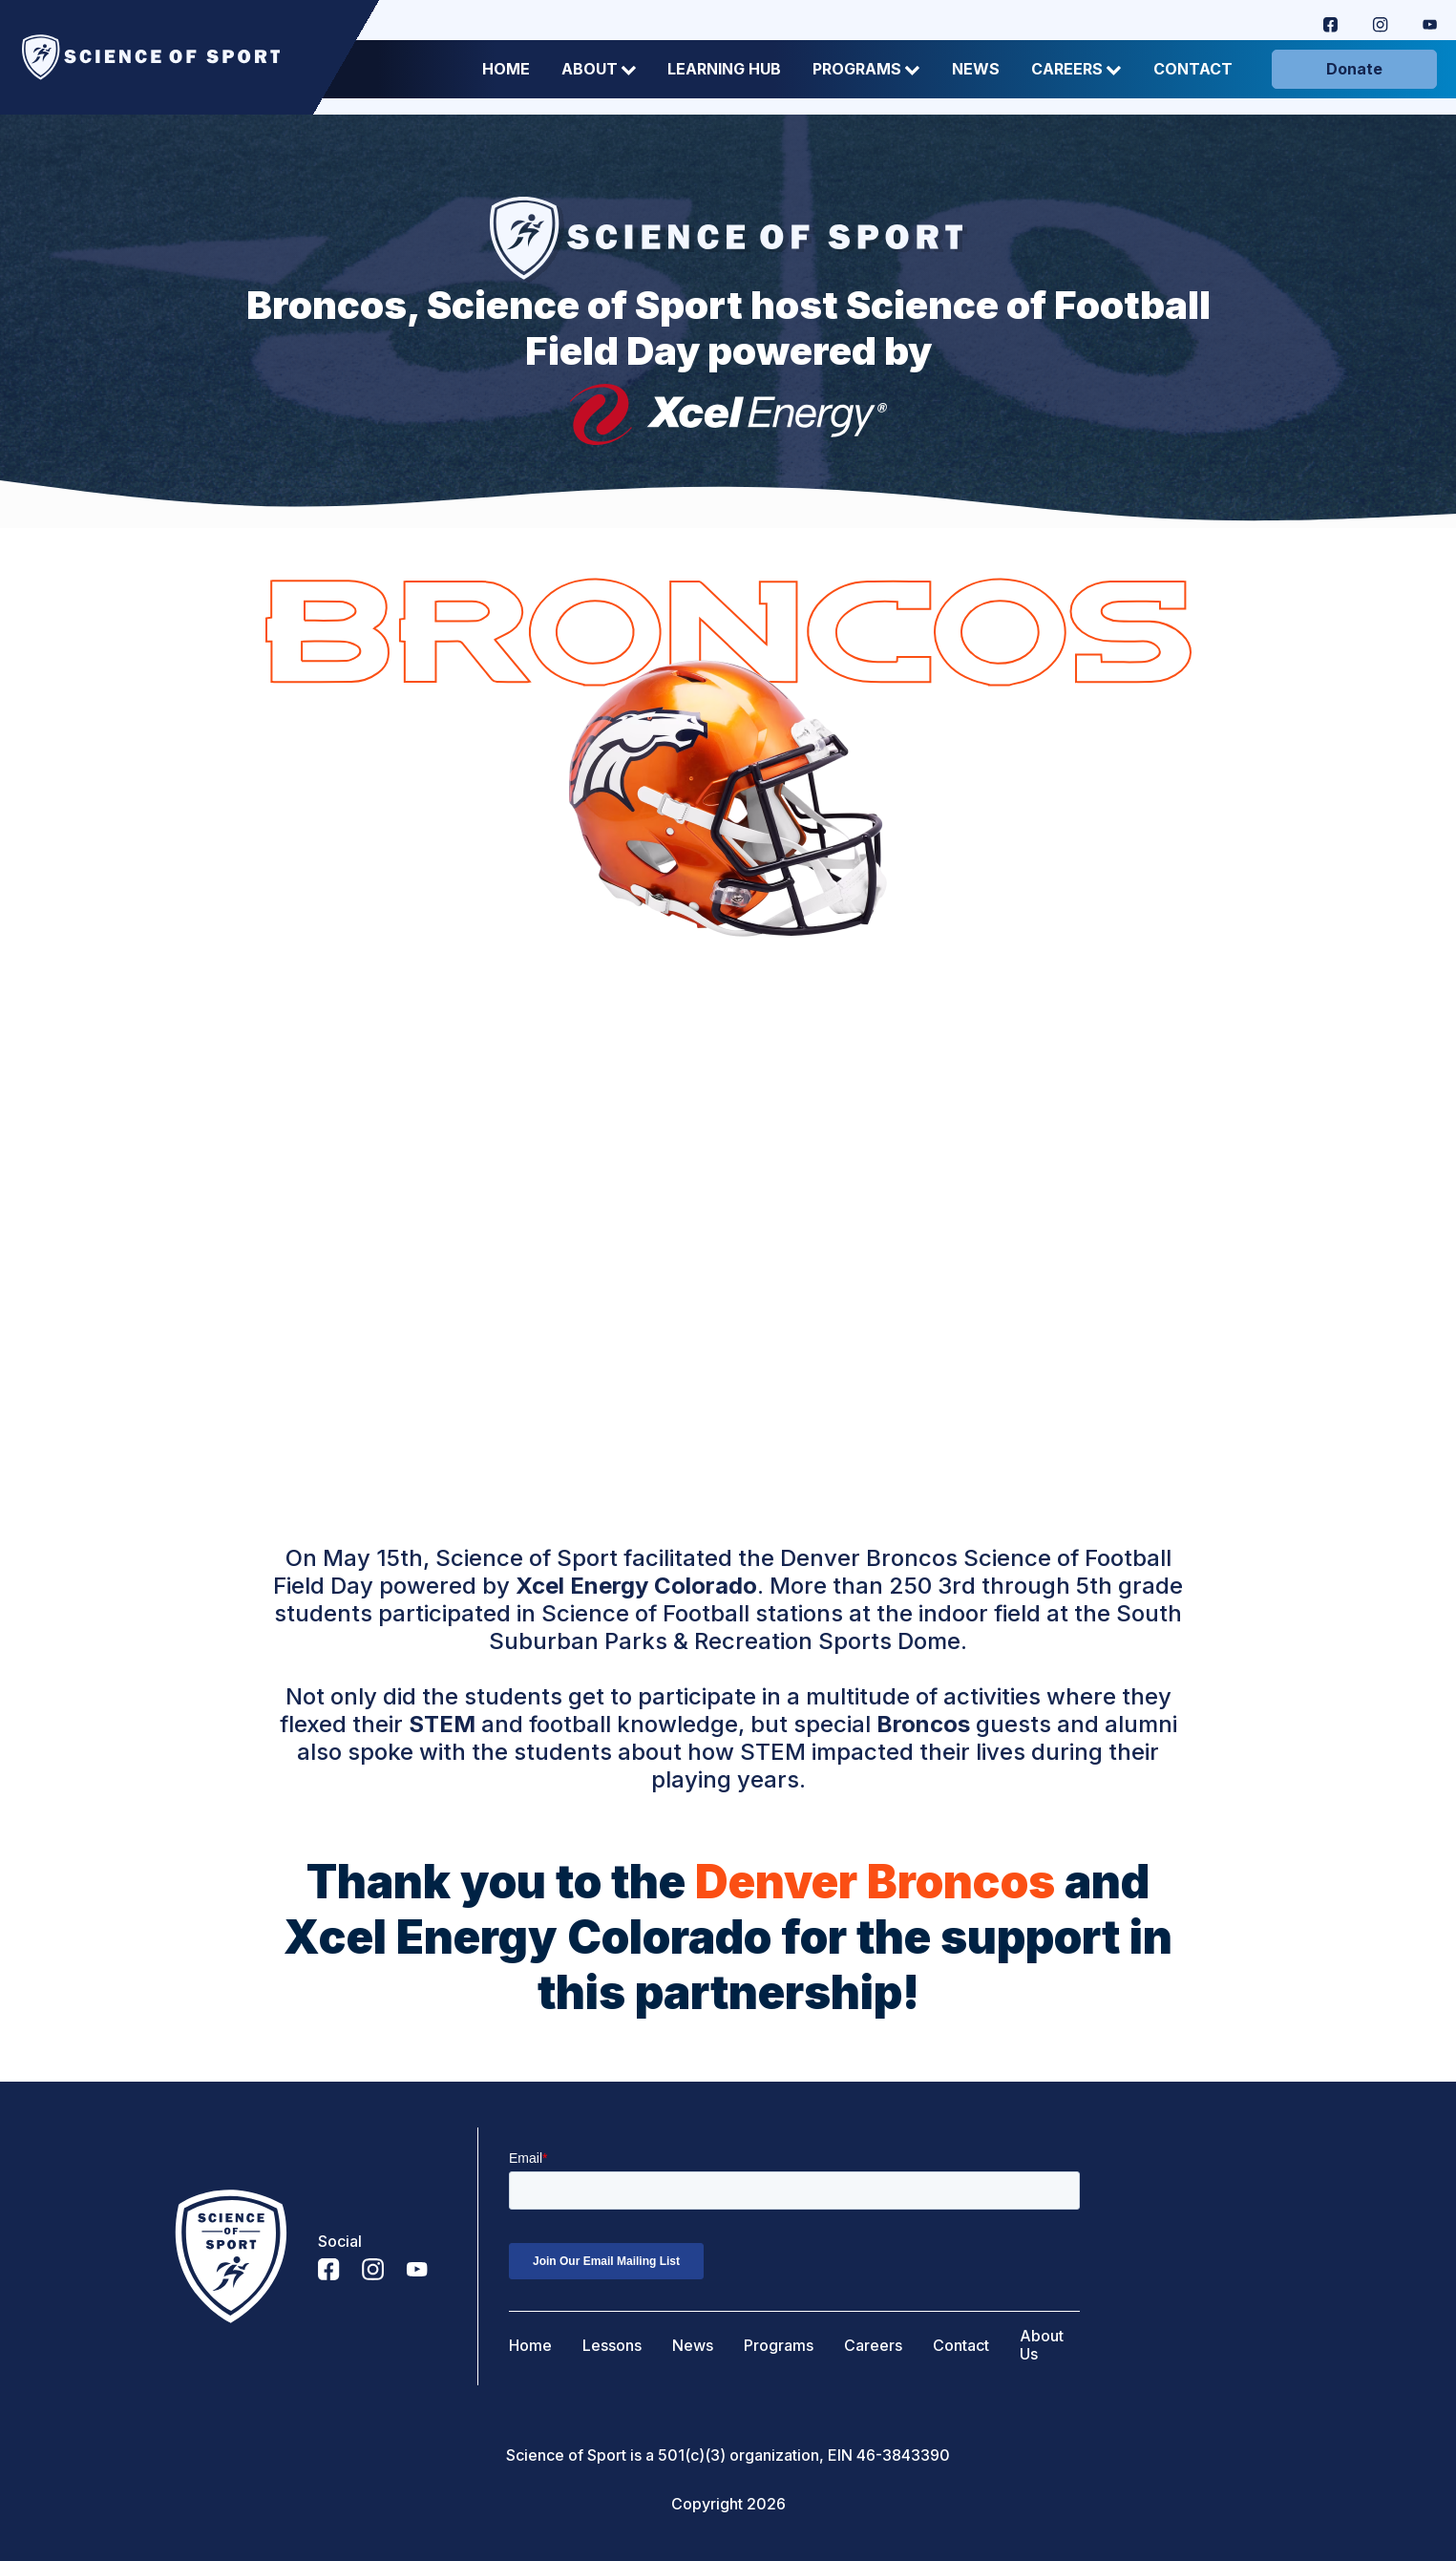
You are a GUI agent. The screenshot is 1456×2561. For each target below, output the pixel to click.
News (976, 69)
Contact (1193, 69)
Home (506, 69)
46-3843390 (903, 2455)
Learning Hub (724, 69)
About (599, 69)
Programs (866, 69)
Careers (1076, 69)
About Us (1042, 2345)
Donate (1354, 68)
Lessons (612, 2346)
